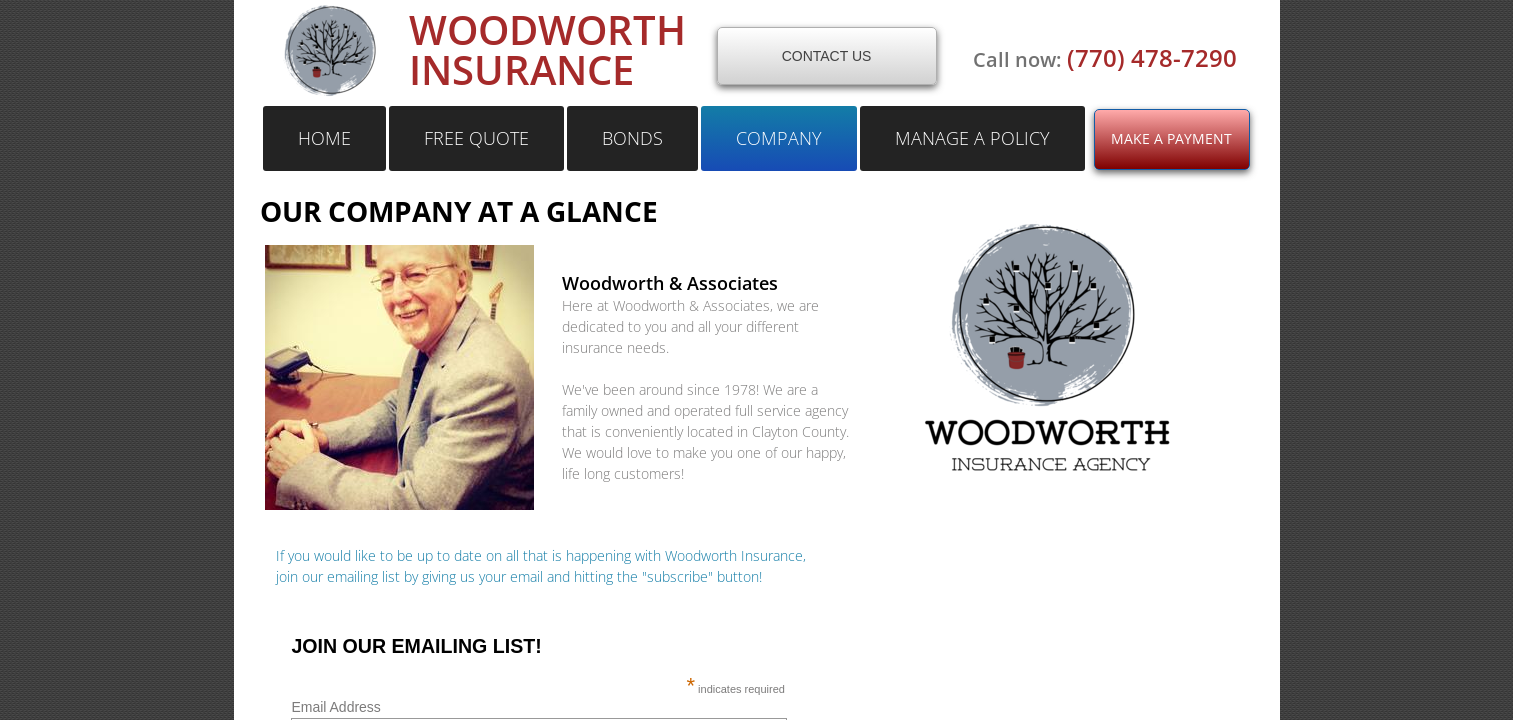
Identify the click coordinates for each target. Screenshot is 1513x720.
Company (779, 138)
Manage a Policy (972, 138)
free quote (476, 138)
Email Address (533, 707)
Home (324, 138)
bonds (632, 138)
